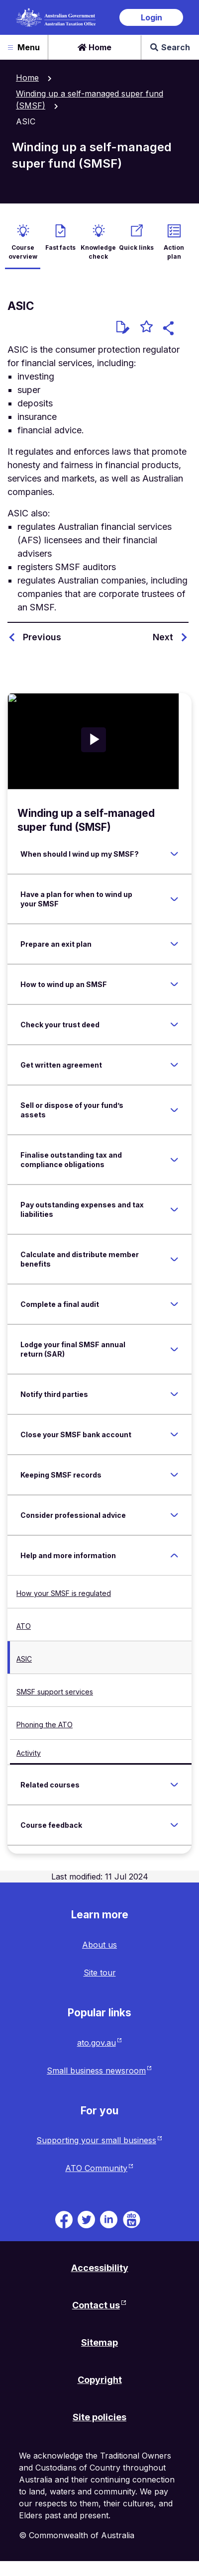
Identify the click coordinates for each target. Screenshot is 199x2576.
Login (151, 17)
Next (163, 637)
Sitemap (99, 2342)
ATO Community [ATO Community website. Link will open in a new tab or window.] (96, 2168)
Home (94, 47)
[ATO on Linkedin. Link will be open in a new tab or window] (108, 2219)
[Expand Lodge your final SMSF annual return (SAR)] (174, 1349)
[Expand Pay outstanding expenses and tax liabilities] (174, 1209)
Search (170, 47)
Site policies (99, 2417)
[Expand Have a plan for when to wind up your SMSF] (174, 899)
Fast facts (60, 247)
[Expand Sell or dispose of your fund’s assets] (174, 1110)
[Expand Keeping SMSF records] (174, 1475)
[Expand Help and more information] (174, 1556)
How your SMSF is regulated (63, 1593)
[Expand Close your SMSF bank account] (174, 1435)
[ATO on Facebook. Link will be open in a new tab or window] (64, 2219)
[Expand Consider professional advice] (174, 1515)
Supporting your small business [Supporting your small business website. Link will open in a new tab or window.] (96, 2140)
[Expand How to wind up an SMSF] (174, 984)
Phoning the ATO (44, 1724)
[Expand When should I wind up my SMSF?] (174, 854)
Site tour (100, 1973)
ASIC (24, 1659)
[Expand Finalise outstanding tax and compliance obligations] (174, 1160)
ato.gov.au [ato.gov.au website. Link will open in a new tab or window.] (96, 2043)
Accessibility (99, 2268)
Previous (42, 637)
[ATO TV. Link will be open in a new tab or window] (131, 2219)
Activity (28, 1753)
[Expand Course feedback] (174, 1825)
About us (99, 1945)
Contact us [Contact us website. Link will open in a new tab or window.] (96, 2305)
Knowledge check (98, 252)
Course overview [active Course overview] (22, 252)
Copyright (100, 2380)
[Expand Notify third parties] (174, 1394)
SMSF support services (54, 1691)
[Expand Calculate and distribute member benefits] (174, 1259)
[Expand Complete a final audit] (174, 1304)
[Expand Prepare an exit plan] (174, 944)
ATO (23, 1626)
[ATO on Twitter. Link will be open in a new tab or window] (86, 2219)
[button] (170, 329)
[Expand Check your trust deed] (174, 1025)
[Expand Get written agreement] (174, 1065)
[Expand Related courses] (174, 1785)
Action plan (174, 252)
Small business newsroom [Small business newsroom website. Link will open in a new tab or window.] (96, 2071)
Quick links (136, 247)
